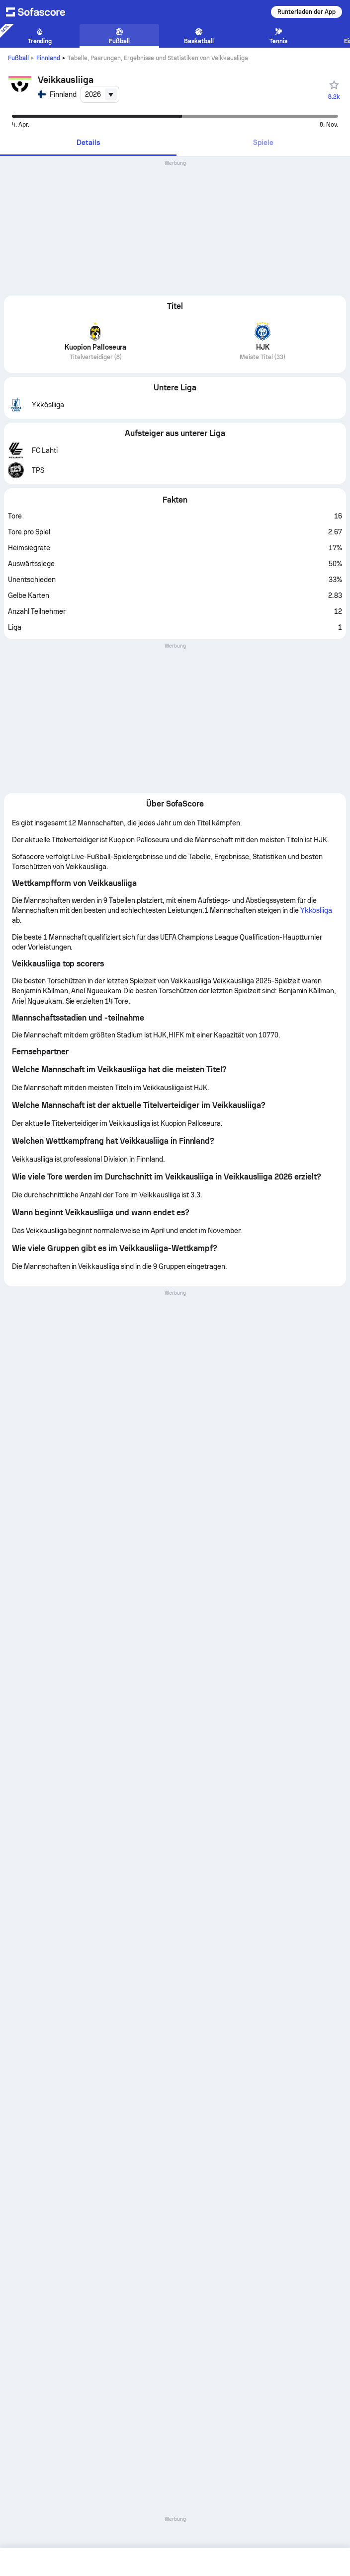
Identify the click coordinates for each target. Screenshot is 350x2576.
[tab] (88, 143)
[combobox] (100, 94)
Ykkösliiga (316, 910)
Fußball (18, 58)
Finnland (48, 58)
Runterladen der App (306, 11)
